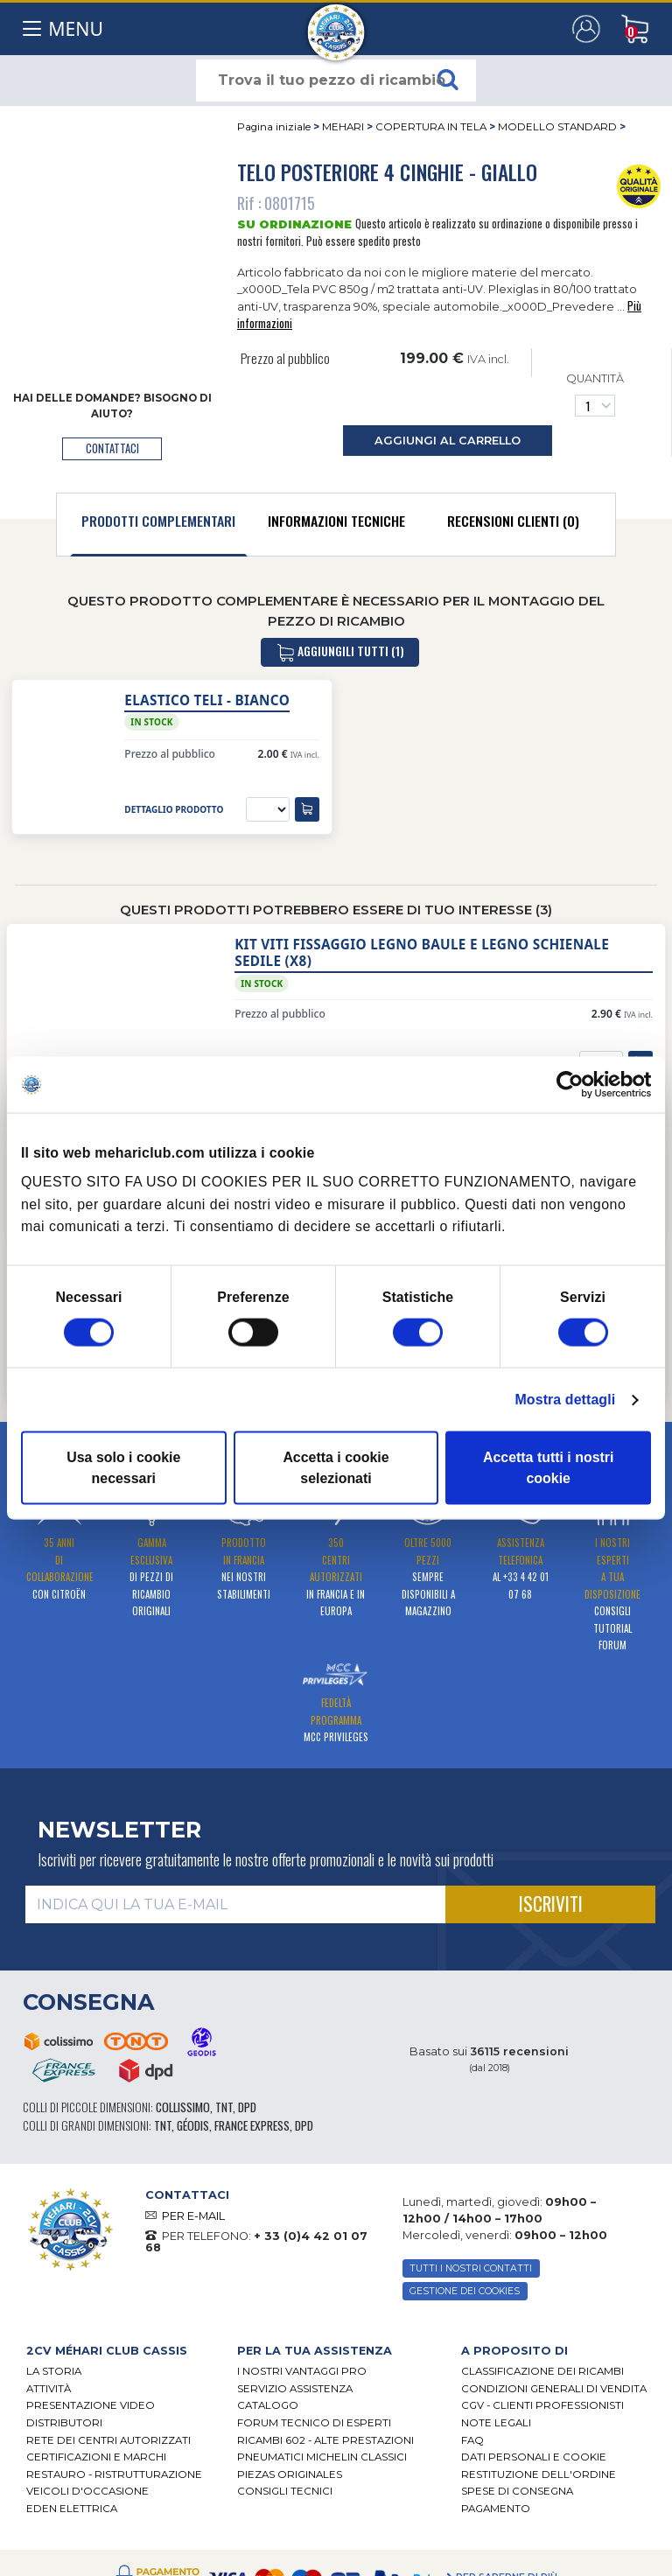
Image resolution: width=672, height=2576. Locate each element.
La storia (53, 2371)
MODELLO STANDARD (557, 127)
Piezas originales (289, 2474)
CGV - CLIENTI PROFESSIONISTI (542, 2405)
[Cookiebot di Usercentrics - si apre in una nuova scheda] (574, 1085)
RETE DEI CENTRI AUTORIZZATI (108, 2440)
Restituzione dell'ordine (538, 2474)
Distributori (64, 2423)
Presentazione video (90, 2405)
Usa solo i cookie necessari (123, 1468)
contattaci (112, 448)
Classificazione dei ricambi (542, 2371)
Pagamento (495, 2508)
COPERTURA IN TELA (430, 127)
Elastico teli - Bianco (207, 700)
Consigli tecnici (284, 2491)
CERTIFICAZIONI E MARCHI (96, 2457)
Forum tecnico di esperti (314, 2423)
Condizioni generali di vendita (554, 2389)
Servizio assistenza (295, 2389)
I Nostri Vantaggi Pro (302, 2371)
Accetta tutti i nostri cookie (548, 1468)
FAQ (472, 2440)
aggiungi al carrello (447, 440)
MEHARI (343, 127)
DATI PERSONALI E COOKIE (533, 2457)
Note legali (496, 2423)
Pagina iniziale (274, 127)
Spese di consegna (517, 2491)
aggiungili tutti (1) (340, 652)
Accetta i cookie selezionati (335, 1468)
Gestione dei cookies (465, 2291)
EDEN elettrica (71, 2508)
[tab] (159, 525)
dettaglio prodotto (173, 809)
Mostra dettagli (564, 1399)
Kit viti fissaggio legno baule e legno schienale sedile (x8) (421, 953)
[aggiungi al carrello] (307, 809)
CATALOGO (267, 2405)
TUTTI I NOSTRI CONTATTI (471, 2268)
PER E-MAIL (193, 2215)
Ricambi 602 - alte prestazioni (325, 2440)
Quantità (595, 394)
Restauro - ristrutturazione (114, 2474)
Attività (48, 2389)
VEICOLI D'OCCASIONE (87, 2491)
